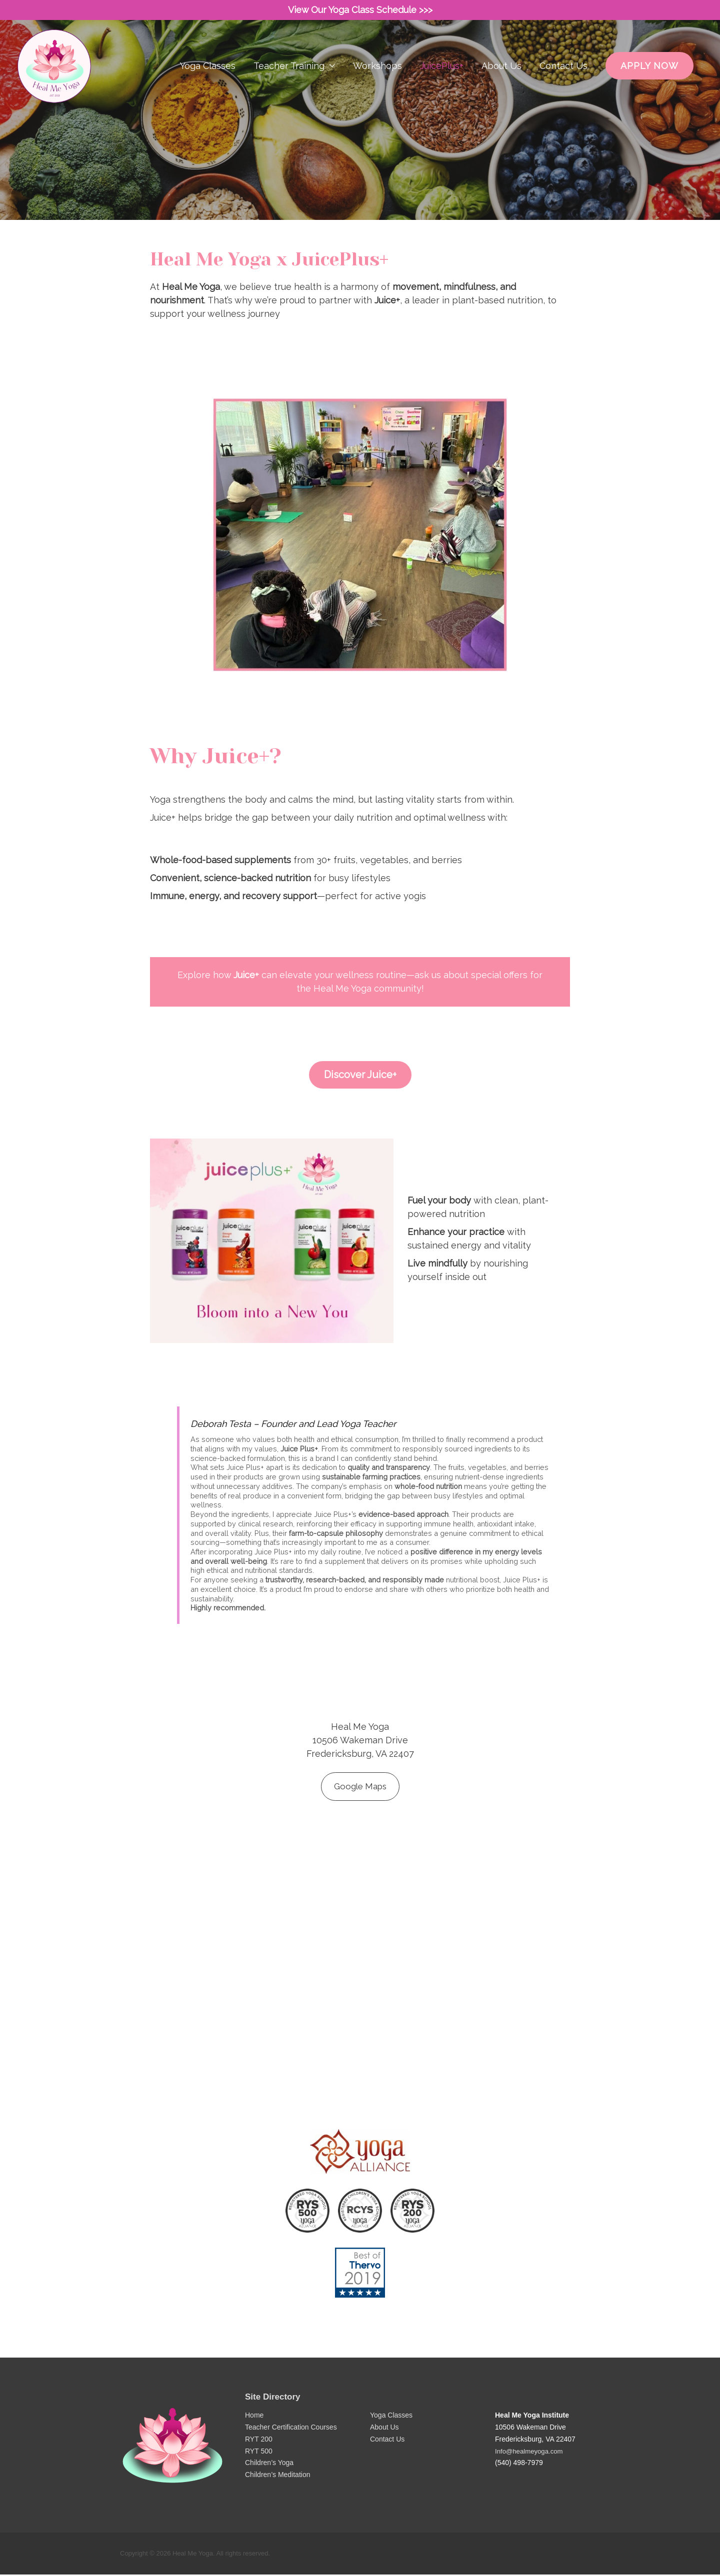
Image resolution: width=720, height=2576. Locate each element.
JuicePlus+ (442, 88)
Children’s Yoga (269, 2465)
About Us (502, 88)
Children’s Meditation (277, 2476)
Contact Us (564, 88)
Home (254, 2417)
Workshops (377, 88)
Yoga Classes (208, 88)
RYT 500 (258, 2453)
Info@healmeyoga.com (531, 2453)
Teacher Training (289, 88)
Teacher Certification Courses (291, 2429)
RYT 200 (258, 2441)
